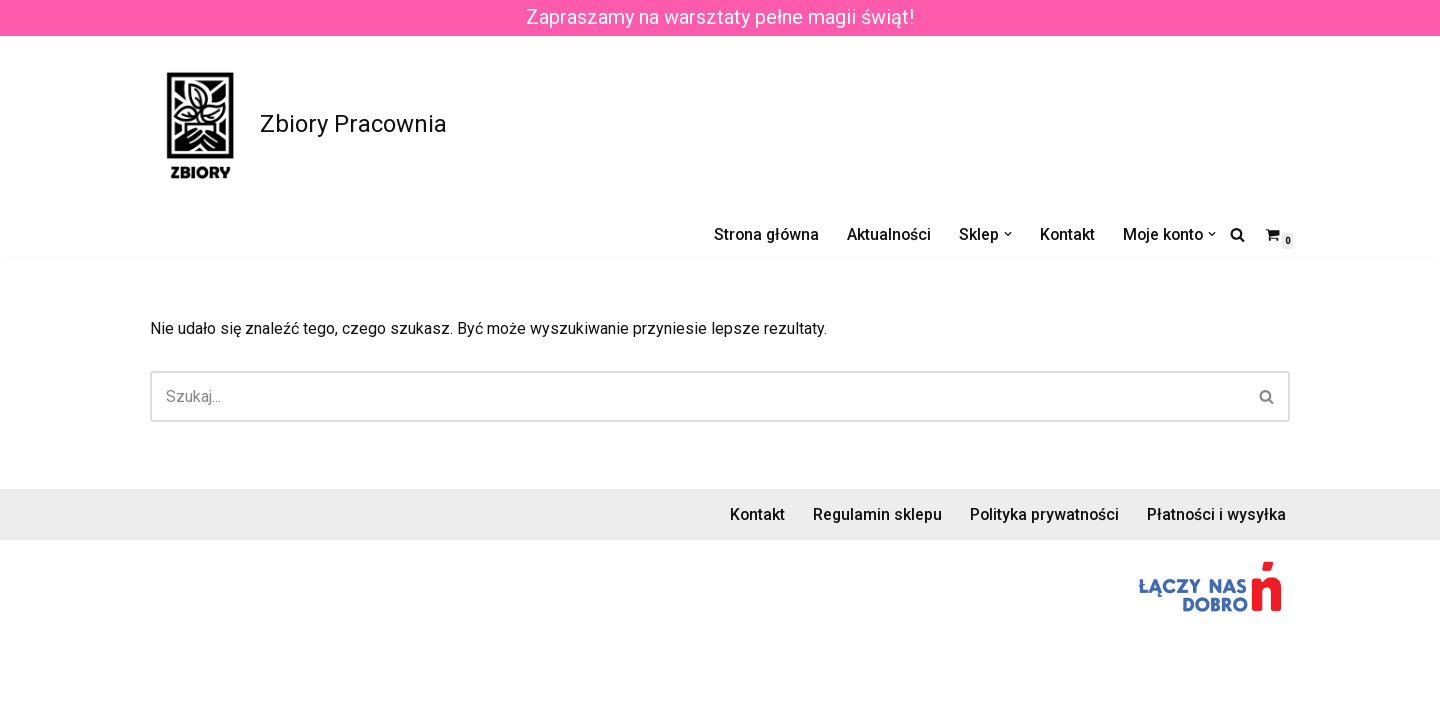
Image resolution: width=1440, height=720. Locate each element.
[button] (1004, 234)
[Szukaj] (1237, 234)
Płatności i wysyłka (1216, 533)
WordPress (329, 694)
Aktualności (884, 234)
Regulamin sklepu (874, 533)
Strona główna (760, 234)
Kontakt (1064, 234)
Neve (168, 694)
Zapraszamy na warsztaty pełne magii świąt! (720, 18)
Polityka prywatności (1042, 533)
